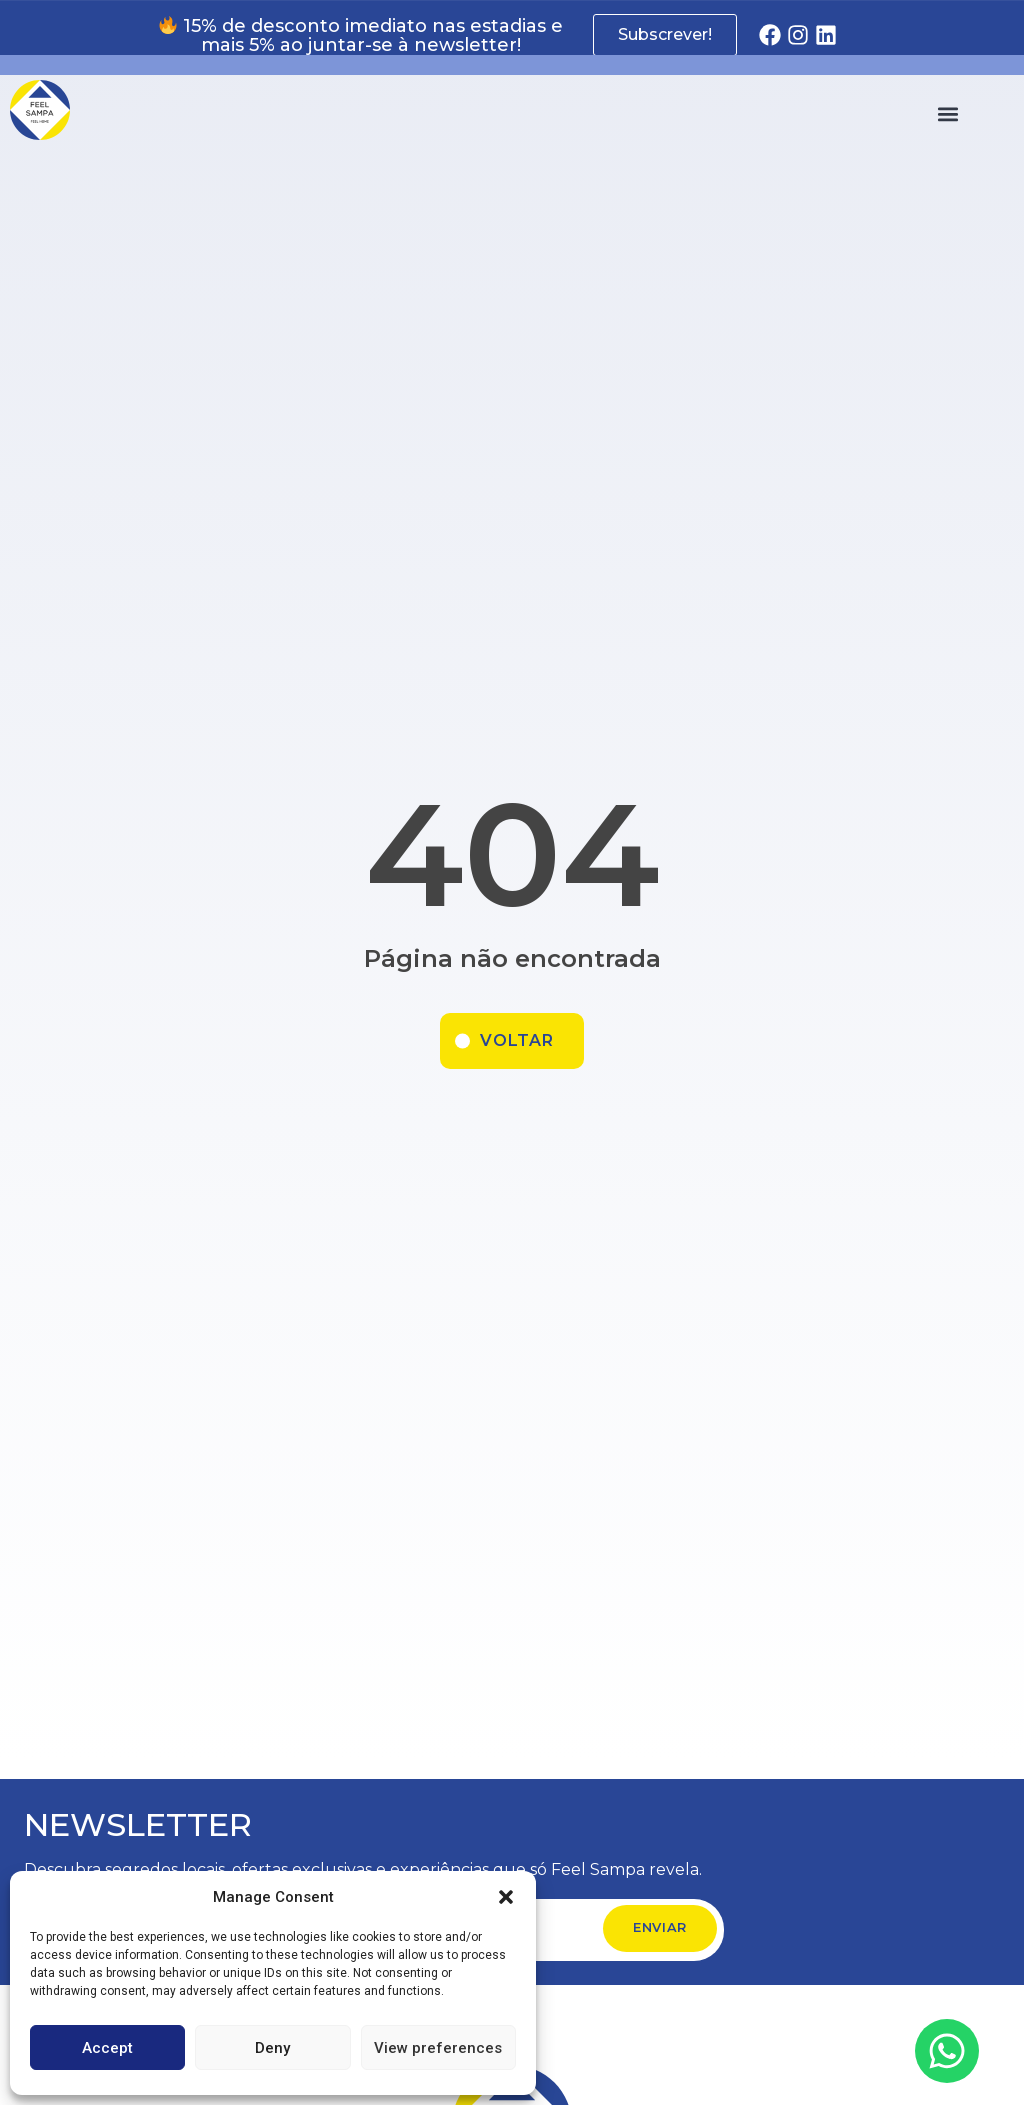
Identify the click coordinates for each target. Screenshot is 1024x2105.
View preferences (438, 2048)
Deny (272, 2048)
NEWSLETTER (138, 1824)
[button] (506, 1897)
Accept (107, 2048)
